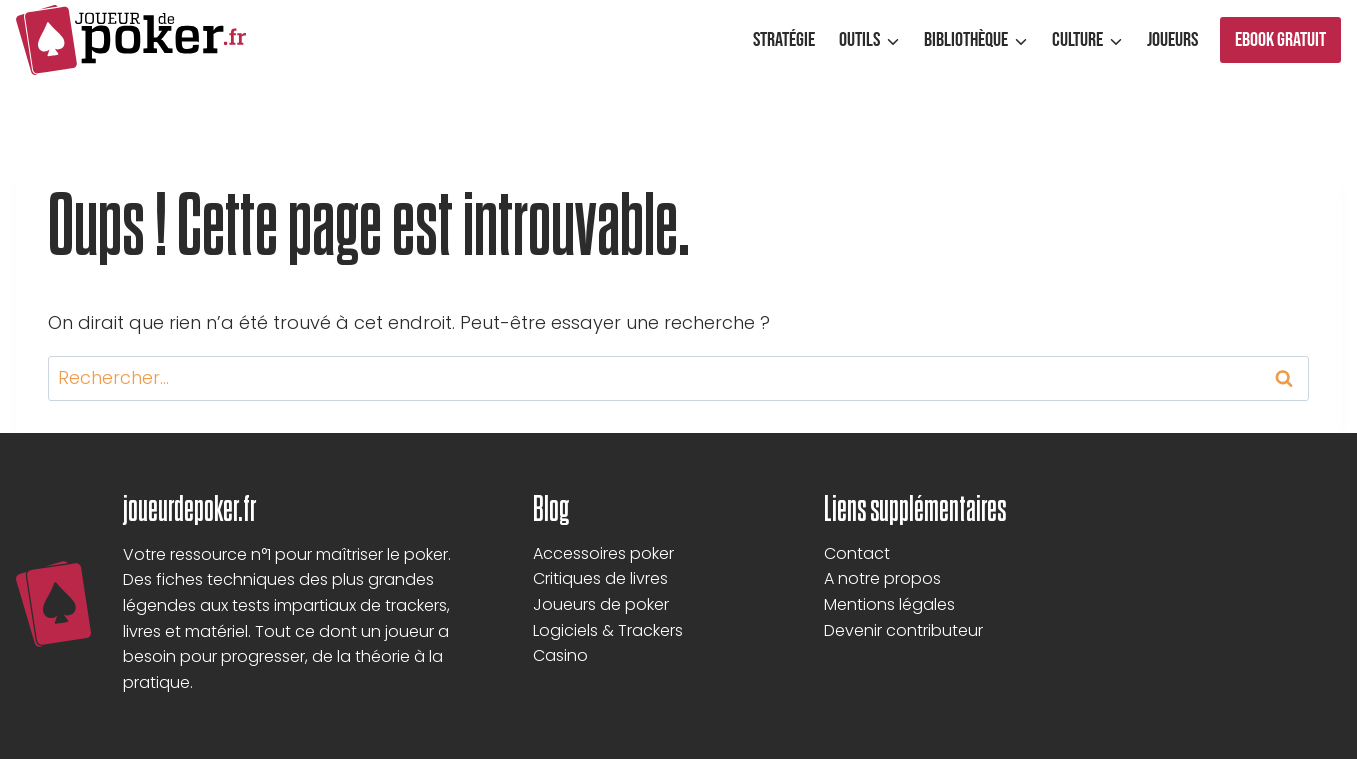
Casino (560, 655)
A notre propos (882, 578)
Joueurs (1172, 40)
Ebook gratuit (1280, 40)
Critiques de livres (600, 578)
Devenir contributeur (903, 630)
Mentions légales (889, 604)
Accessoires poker (603, 553)
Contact (857, 553)
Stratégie (784, 40)
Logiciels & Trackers (608, 630)
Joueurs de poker (601, 604)
